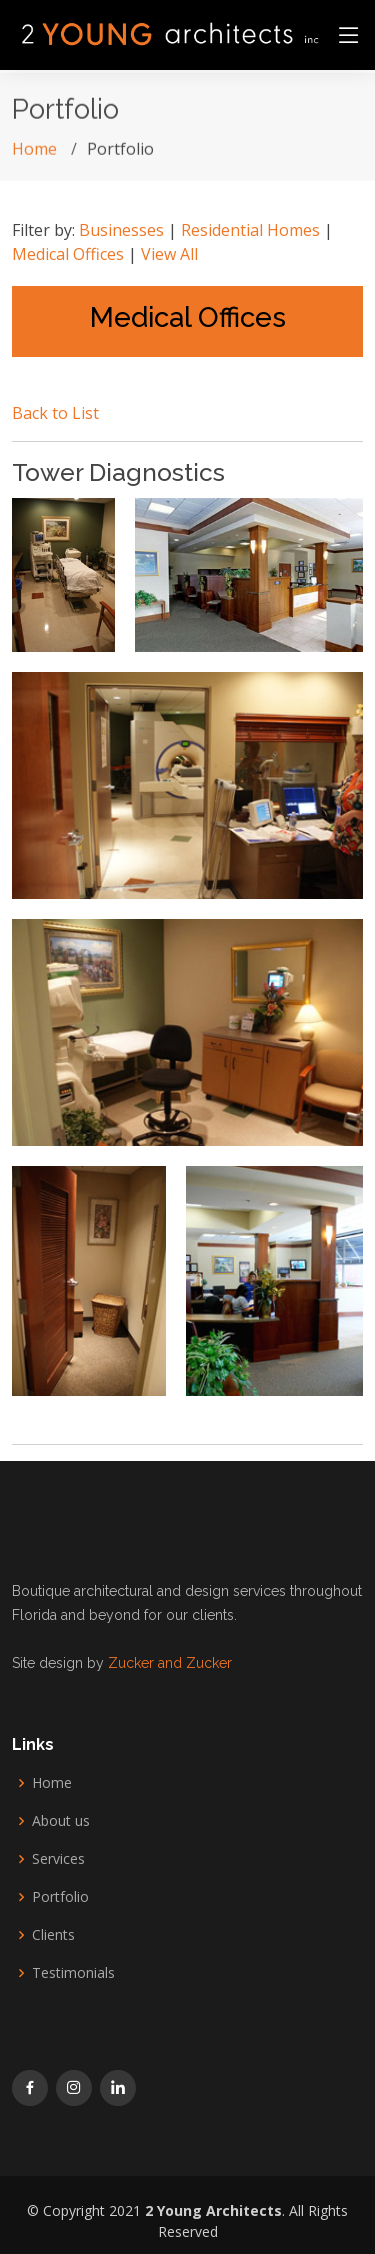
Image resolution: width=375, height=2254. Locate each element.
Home (34, 155)
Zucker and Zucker (168, 1663)
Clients (53, 1935)
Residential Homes (250, 230)
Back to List (55, 413)
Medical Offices (68, 254)
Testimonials (73, 1973)
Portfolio (60, 1897)
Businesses (121, 230)
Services (58, 1859)
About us (61, 1821)
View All (169, 254)
